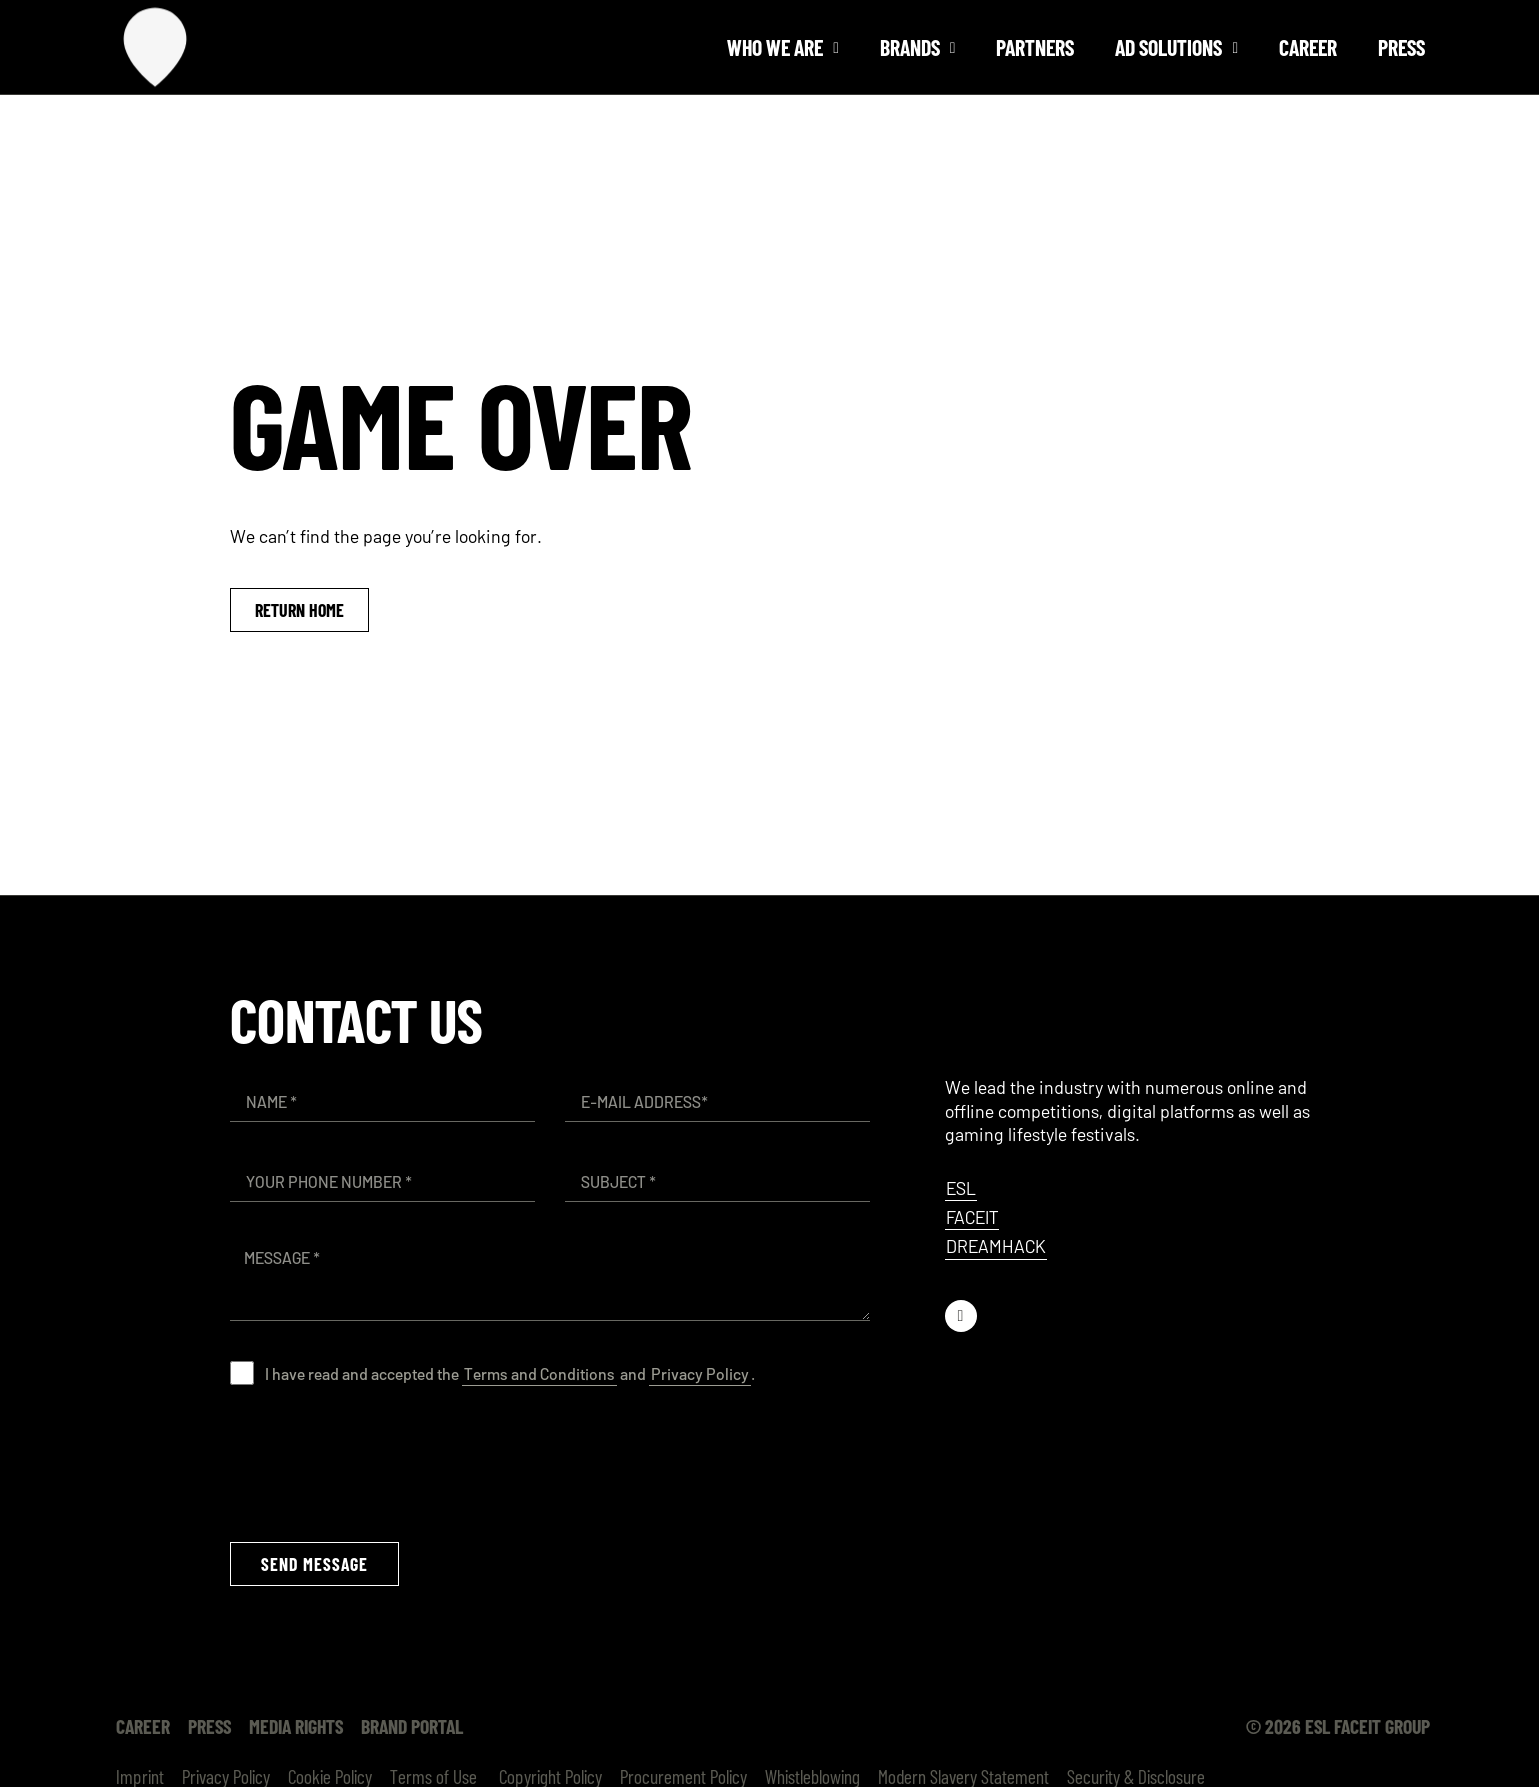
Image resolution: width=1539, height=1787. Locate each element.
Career (1308, 47)
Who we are (783, 47)
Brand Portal (412, 1726)
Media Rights (296, 1726)
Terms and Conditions (539, 1373)
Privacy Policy (700, 1373)
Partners (1035, 47)
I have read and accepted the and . (510, 1373)
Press (1401, 47)
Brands (918, 47)
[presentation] (382, 1463)
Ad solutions (1176, 47)
